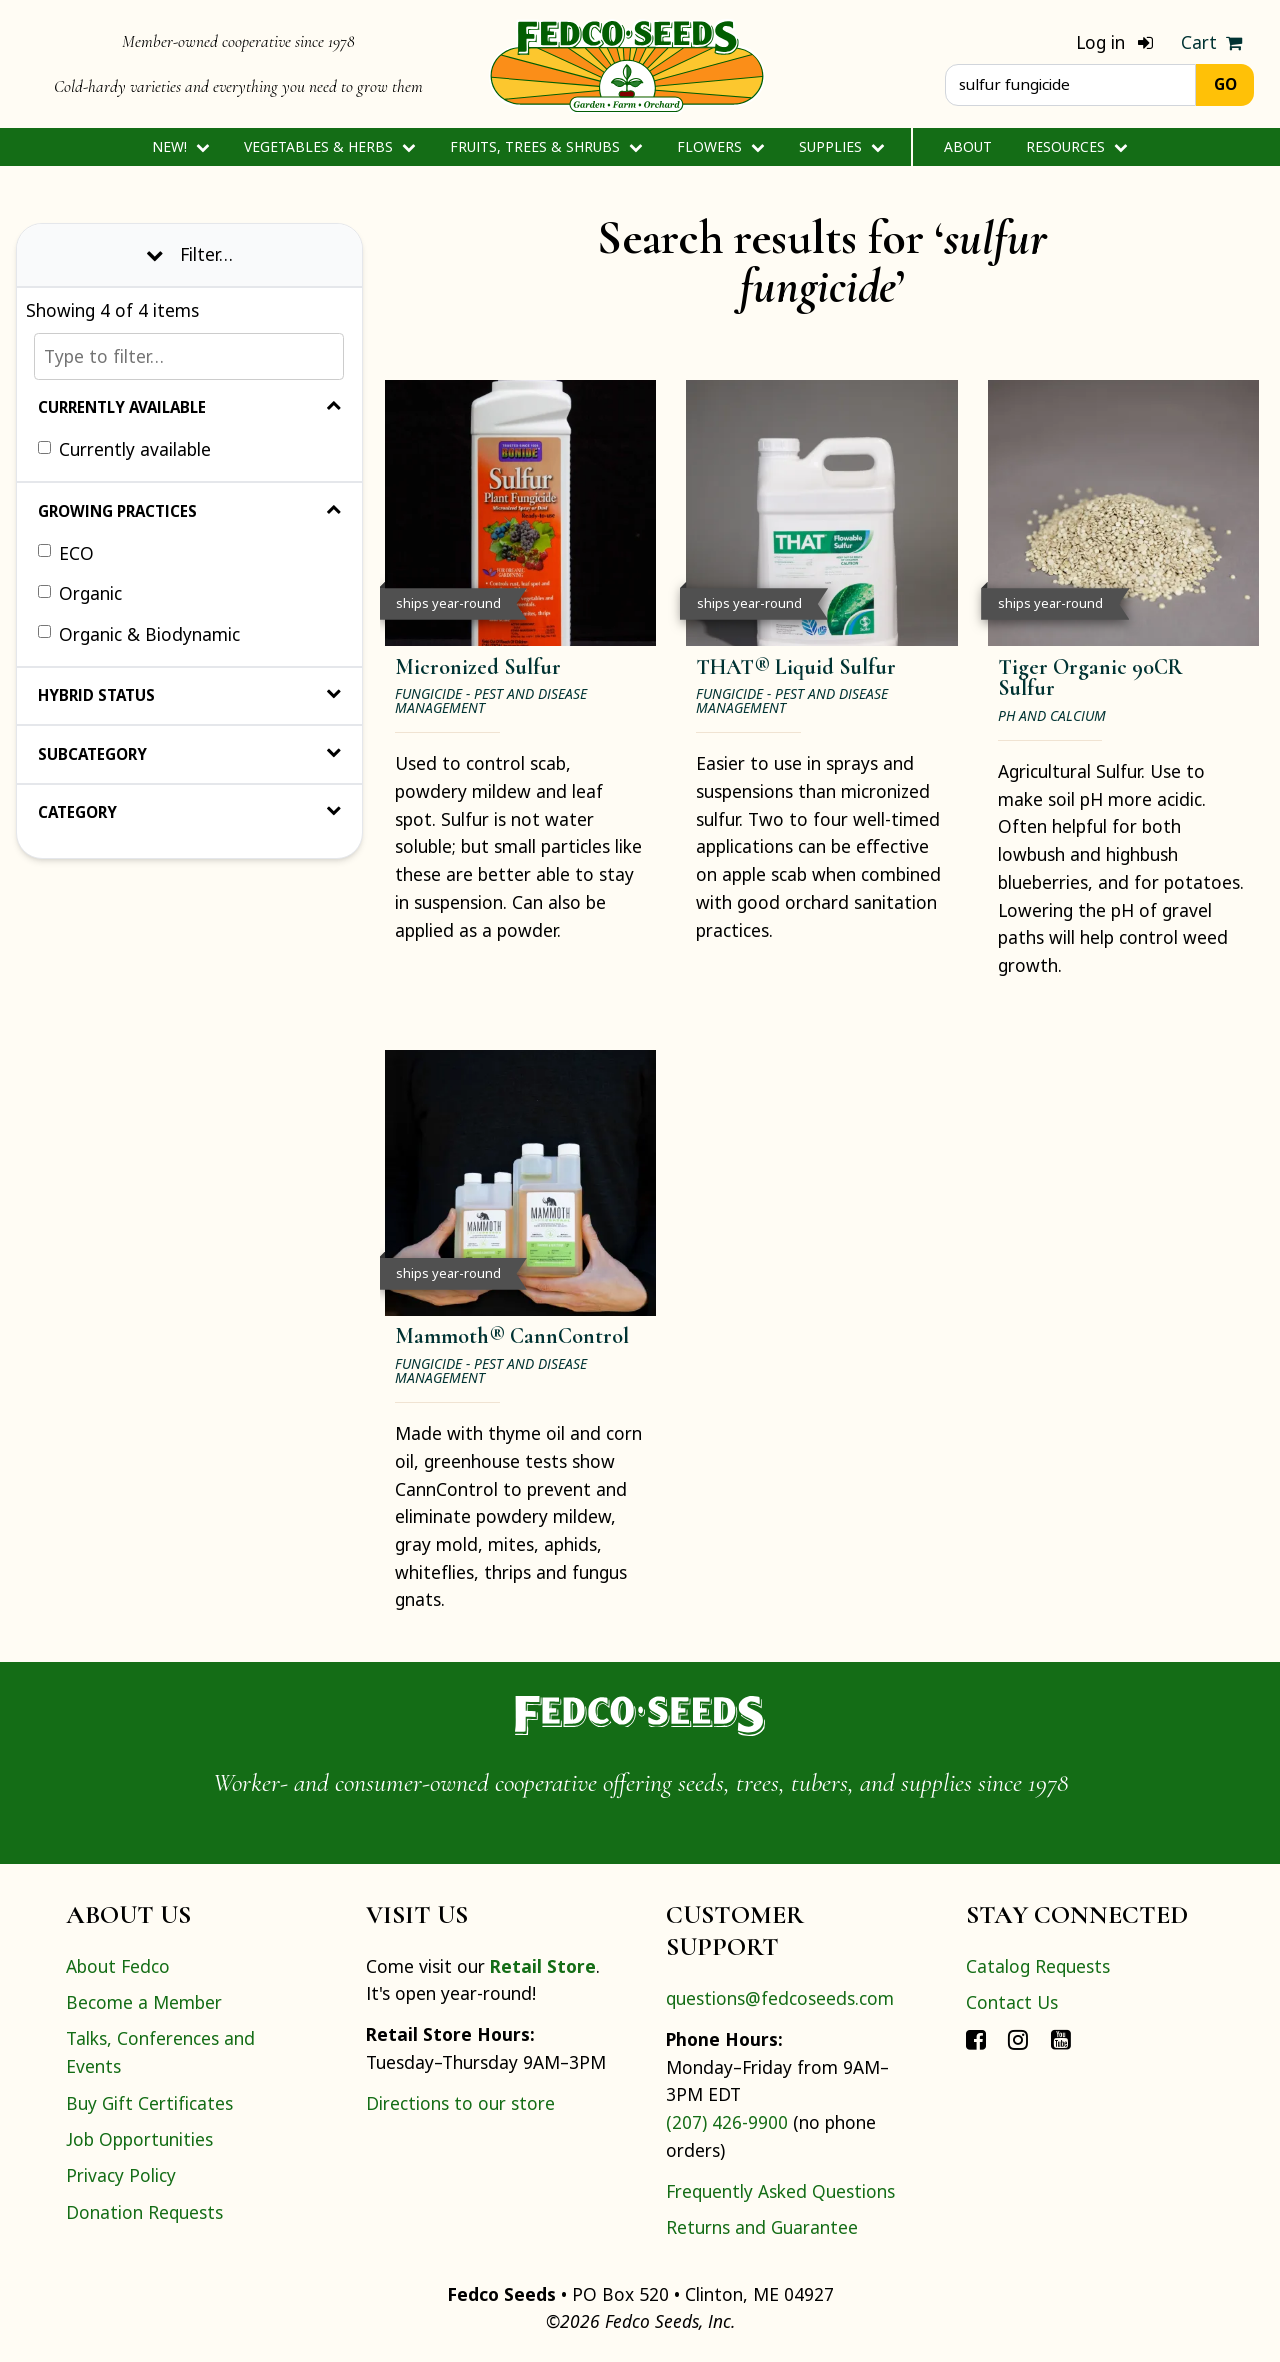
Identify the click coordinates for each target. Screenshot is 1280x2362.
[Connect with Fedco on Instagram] (1018, 2038)
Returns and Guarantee (762, 2227)
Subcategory (189, 754)
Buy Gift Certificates (149, 2103)
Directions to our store (460, 2103)
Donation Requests (144, 2212)
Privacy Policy (121, 2175)
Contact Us (1012, 2002)
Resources (1076, 146)
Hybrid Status (189, 695)
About (968, 146)
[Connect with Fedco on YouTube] (1061, 2038)
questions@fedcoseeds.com (780, 1998)
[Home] (627, 64)
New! (180, 146)
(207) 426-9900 (727, 2122)
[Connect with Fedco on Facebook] (976, 2038)
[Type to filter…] (189, 356)
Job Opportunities (139, 2139)
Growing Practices (189, 511)
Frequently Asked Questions (780, 2191)
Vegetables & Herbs (329, 146)
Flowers (720, 146)
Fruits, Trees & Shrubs (546, 146)
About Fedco (118, 1966)
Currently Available (189, 407)
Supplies (841, 146)
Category (189, 812)
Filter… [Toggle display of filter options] (189, 254)
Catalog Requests (1038, 1966)
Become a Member (144, 2002)
